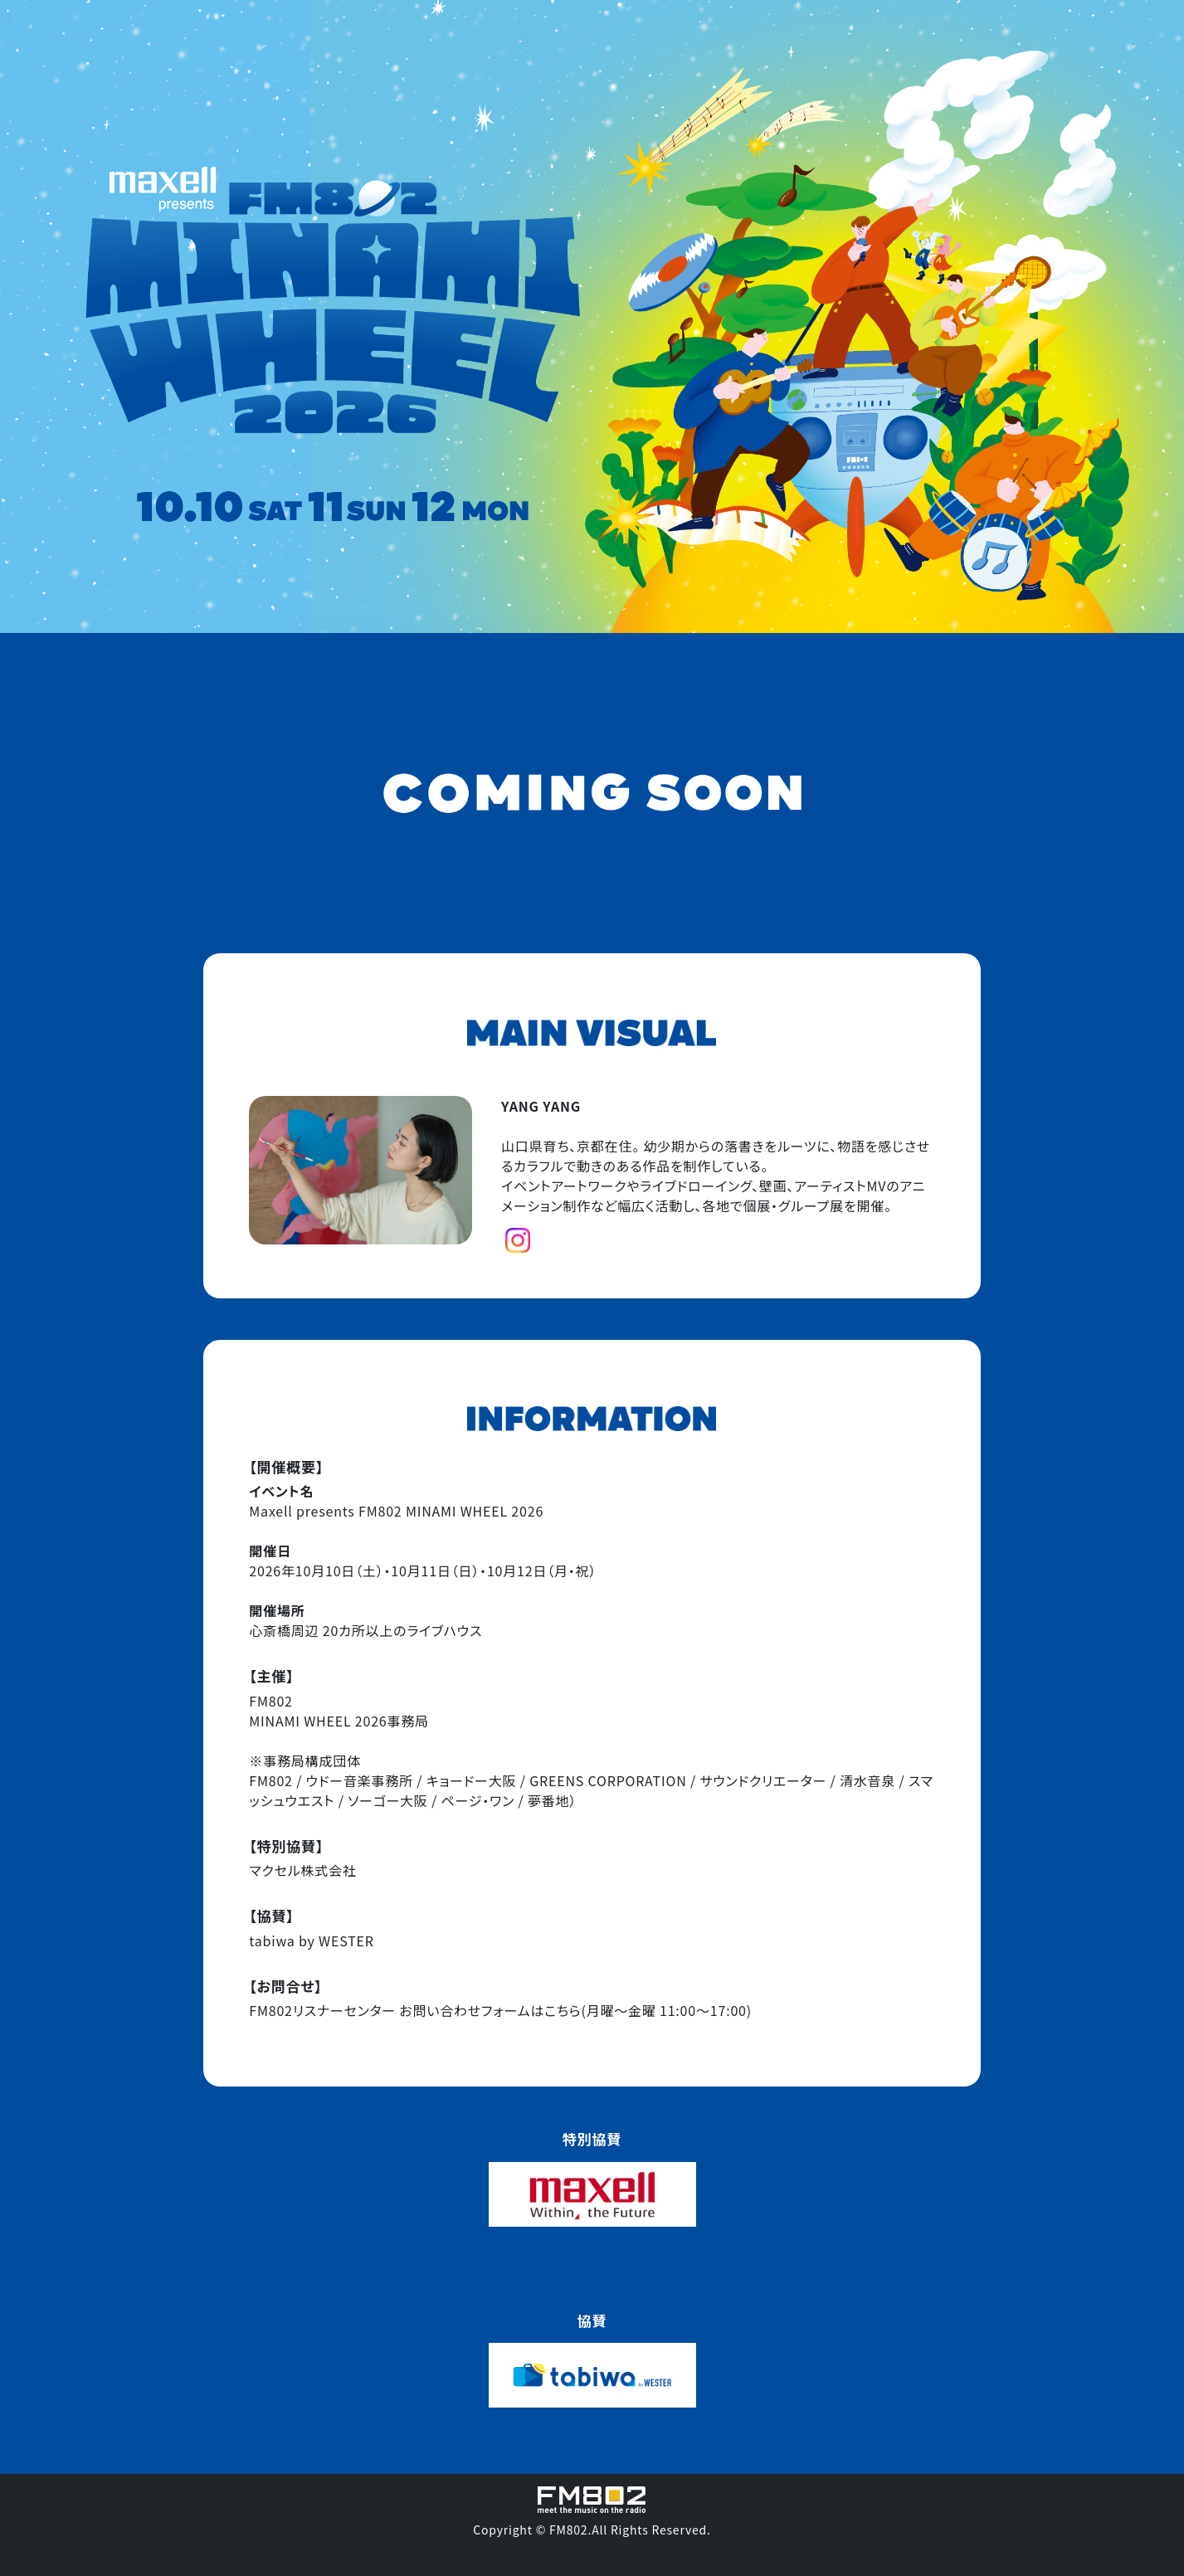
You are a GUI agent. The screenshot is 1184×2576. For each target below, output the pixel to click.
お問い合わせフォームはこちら (490, 2010)
